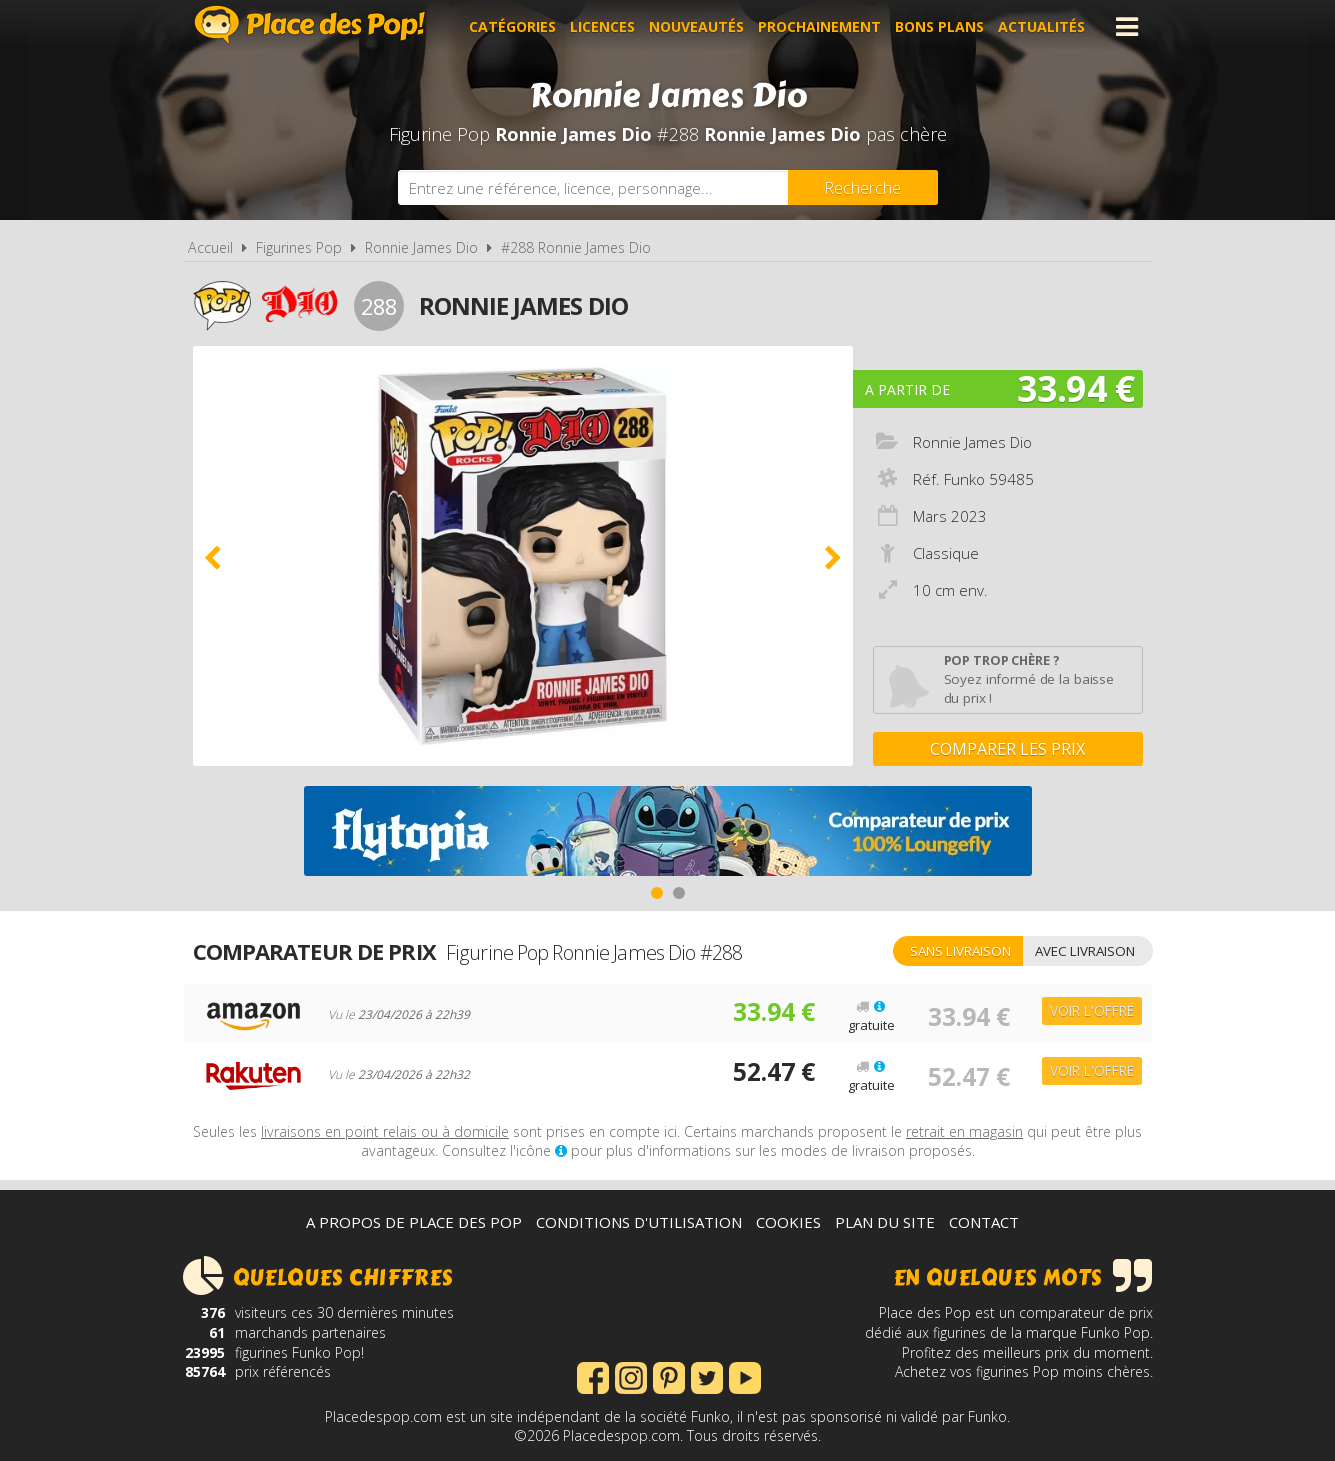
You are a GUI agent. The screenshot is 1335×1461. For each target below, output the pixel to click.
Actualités (1042, 26)
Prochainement (820, 26)
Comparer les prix (1007, 749)
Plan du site (885, 1222)
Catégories (513, 26)
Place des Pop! (310, 24)
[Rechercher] (863, 187)
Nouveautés (697, 26)
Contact (984, 1222)
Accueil (210, 247)
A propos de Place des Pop (414, 1222)
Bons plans (940, 26)
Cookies (788, 1222)
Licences (603, 26)
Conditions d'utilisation (639, 1222)
